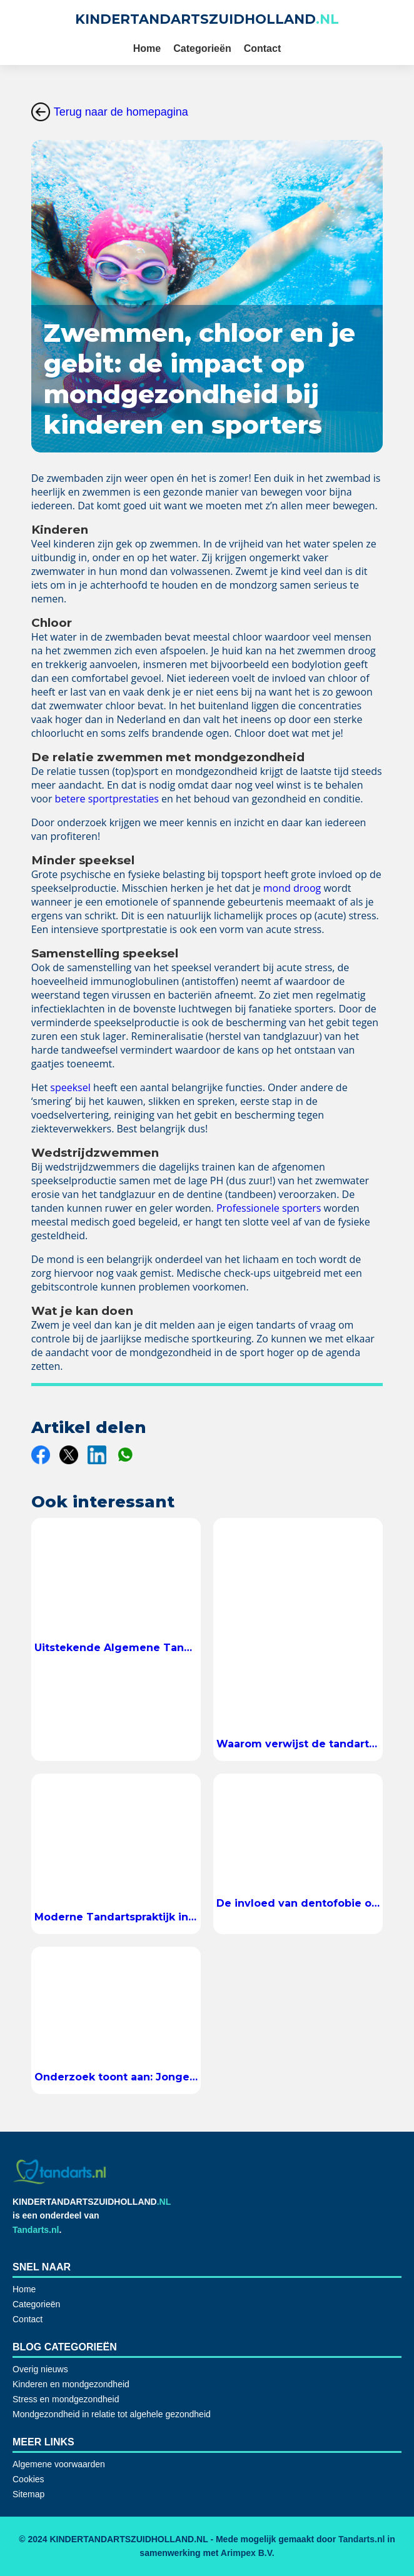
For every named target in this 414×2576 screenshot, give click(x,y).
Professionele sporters (268, 1208)
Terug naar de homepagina (109, 111)
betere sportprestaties (107, 799)
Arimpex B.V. (248, 2553)
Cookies (28, 2479)
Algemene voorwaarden (59, 2464)
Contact (262, 48)
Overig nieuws (40, 2369)
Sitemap (28, 2494)
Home (147, 48)
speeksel (70, 1087)
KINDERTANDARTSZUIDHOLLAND (207, 19)
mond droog (293, 888)
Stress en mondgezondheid (66, 2399)
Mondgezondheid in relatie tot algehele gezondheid (112, 2414)
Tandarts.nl (36, 2230)
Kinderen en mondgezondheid (71, 2384)
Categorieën (202, 48)
